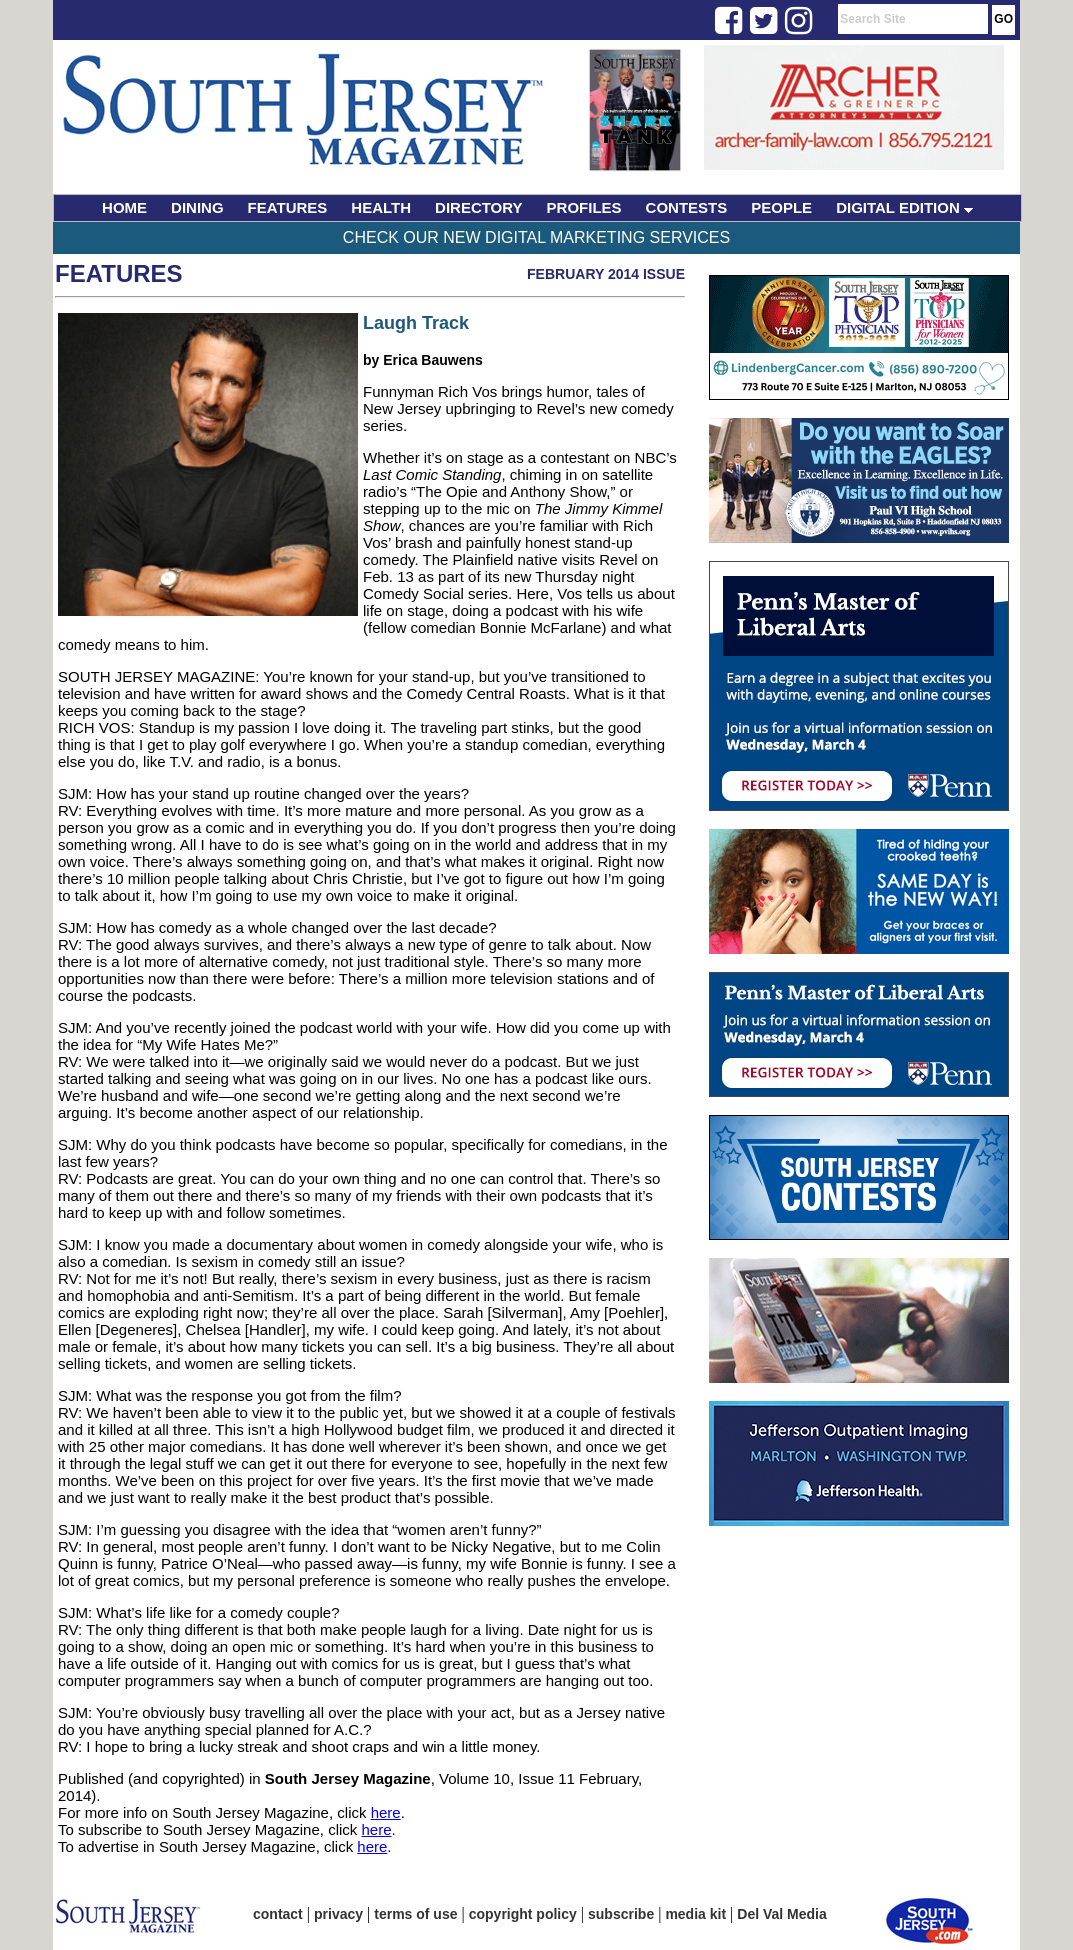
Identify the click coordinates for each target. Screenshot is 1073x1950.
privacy (338, 1914)
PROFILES (584, 207)
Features (119, 273)
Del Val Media (781, 1914)
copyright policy (523, 1914)
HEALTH (381, 207)
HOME (124, 207)
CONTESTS (687, 207)
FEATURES (288, 207)
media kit (695, 1914)
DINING (197, 207)
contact (278, 1914)
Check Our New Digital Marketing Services (536, 237)
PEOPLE (781, 207)
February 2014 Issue (606, 274)
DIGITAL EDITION (904, 207)
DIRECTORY (479, 207)
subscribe (621, 1914)
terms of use (415, 1914)
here (386, 1812)
